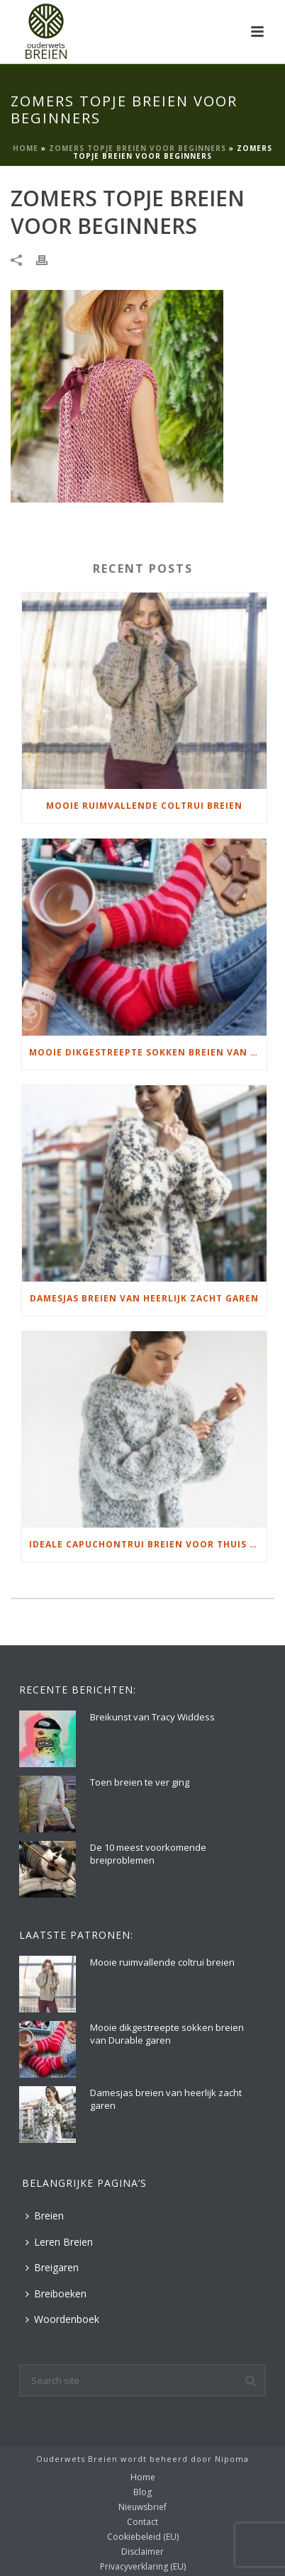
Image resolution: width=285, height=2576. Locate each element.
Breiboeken (56, 2293)
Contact (142, 2522)
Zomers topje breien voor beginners (137, 148)
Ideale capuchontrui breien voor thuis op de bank (148, 1544)
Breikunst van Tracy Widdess (152, 1716)
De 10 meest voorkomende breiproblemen (148, 1853)
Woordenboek (62, 2319)
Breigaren (52, 2267)
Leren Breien (59, 2242)
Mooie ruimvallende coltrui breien (144, 806)
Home (25, 148)
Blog (142, 2492)
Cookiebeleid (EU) (143, 2537)
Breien (45, 2215)
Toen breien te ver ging (139, 1782)
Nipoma (232, 2458)
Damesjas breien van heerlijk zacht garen (144, 1298)
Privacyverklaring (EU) (143, 2566)
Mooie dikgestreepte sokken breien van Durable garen (148, 1052)
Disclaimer (142, 2552)
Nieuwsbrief (142, 2507)
